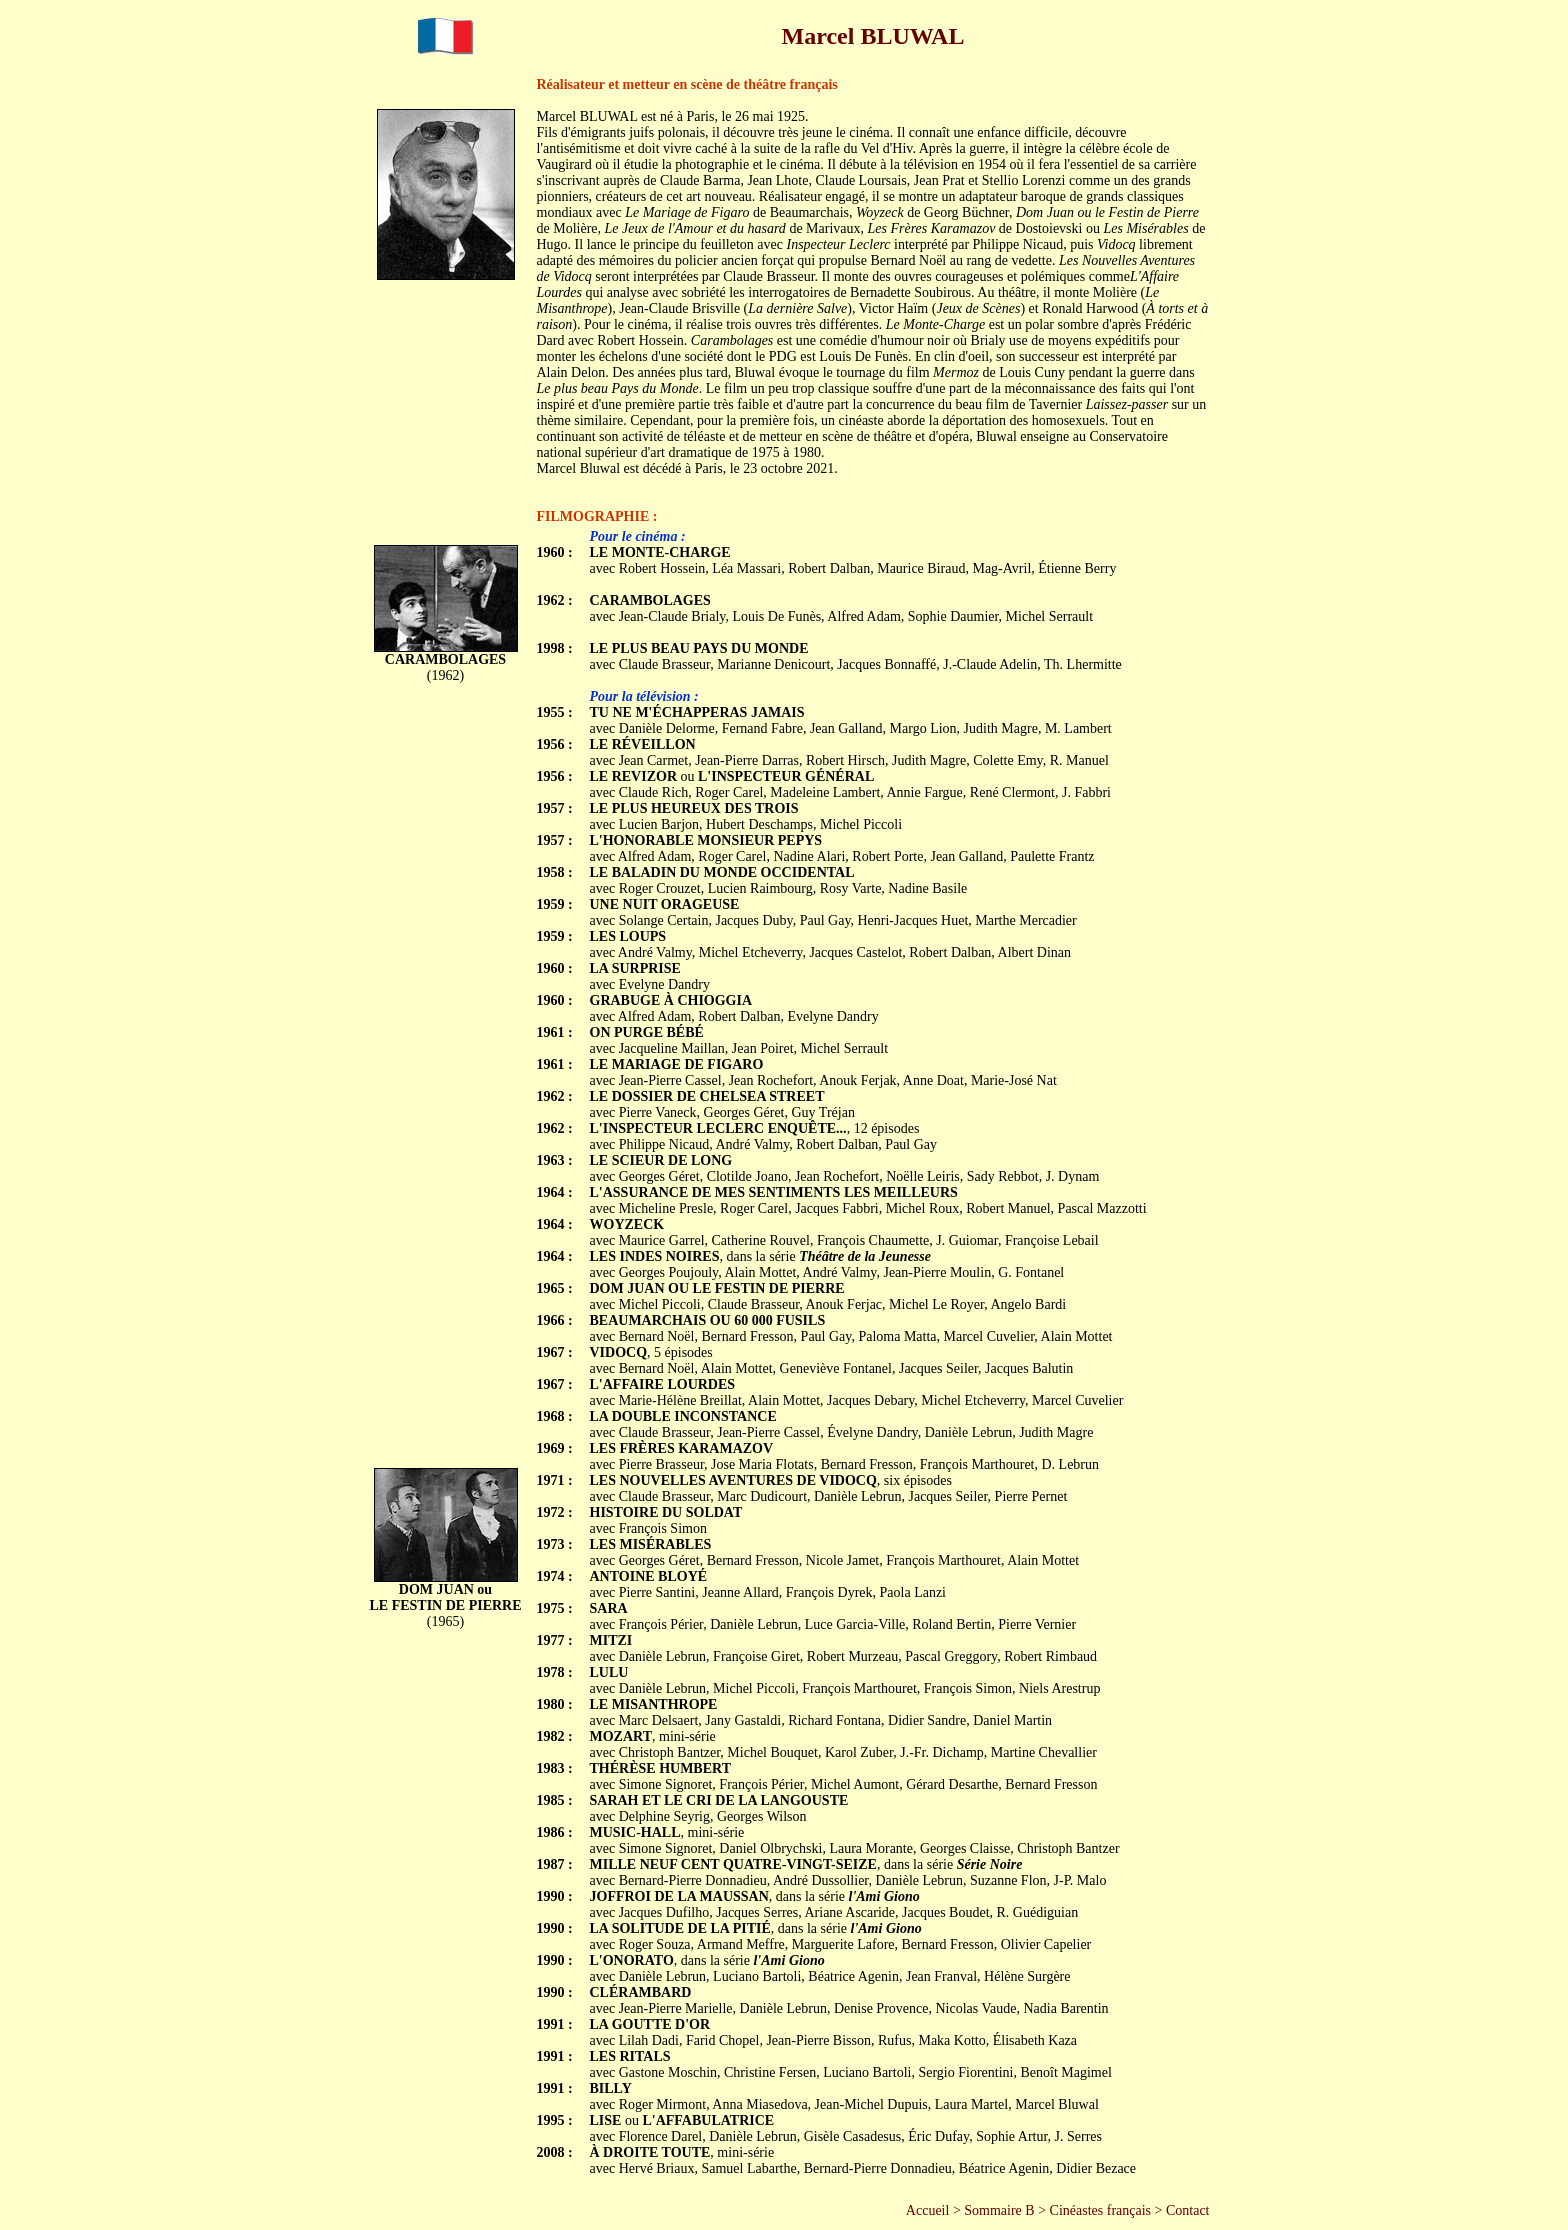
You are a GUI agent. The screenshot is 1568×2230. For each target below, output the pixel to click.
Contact (1188, 2210)
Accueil (928, 2210)
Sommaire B (999, 2210)
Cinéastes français (1100, 2210)
